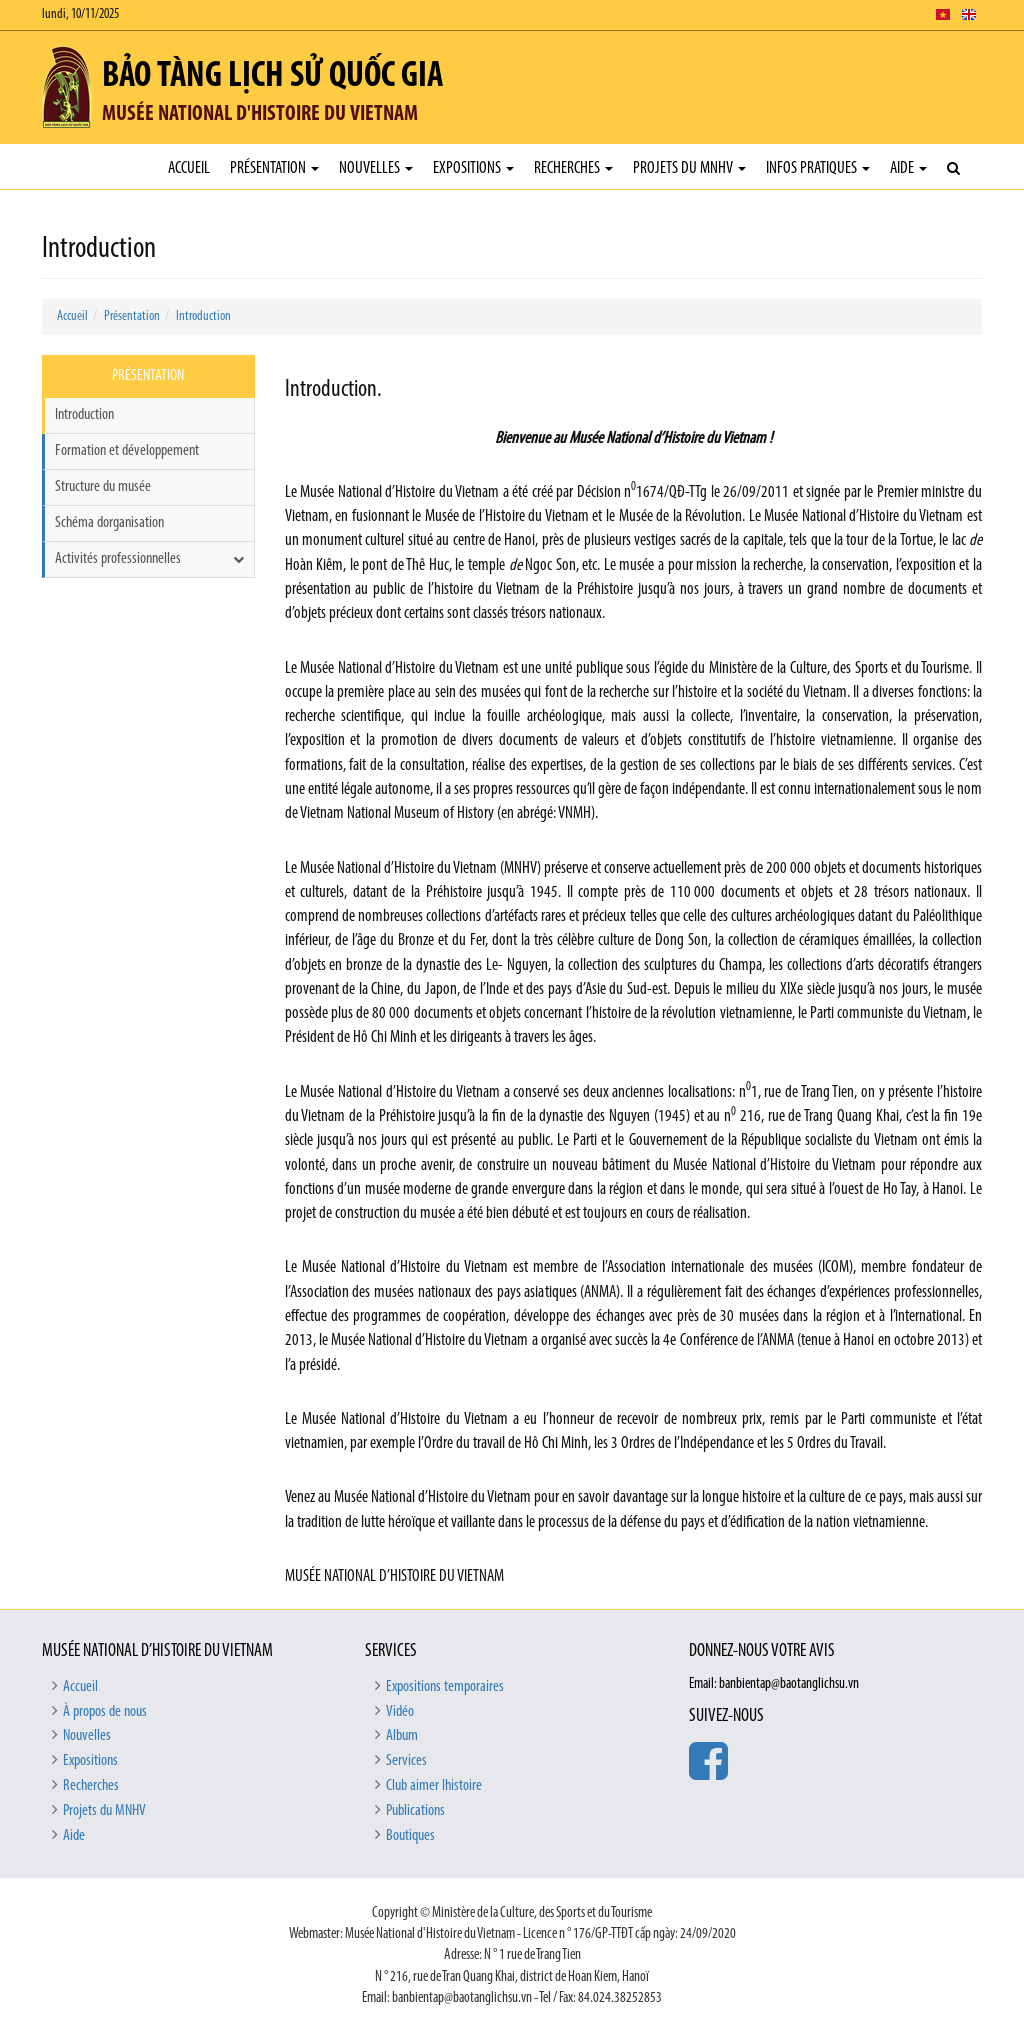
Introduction (203, 316)
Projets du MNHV (689, 168)
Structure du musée (103, 487)
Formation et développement (127, 451)
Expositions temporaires (445, 1687)
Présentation (274, 168)
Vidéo (400, 1712)
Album (402, 1736)
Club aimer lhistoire (434, 1786)
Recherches (573, 168)
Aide (908, 168)
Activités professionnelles (118, 559)
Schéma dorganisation (109, 523)
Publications (415, 1811)
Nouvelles (376, 168)
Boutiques (410, 1836)
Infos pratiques (818, 168)
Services (406, 1761)
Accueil (189, 168)
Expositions (473, 168)
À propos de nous (105, 1712)
